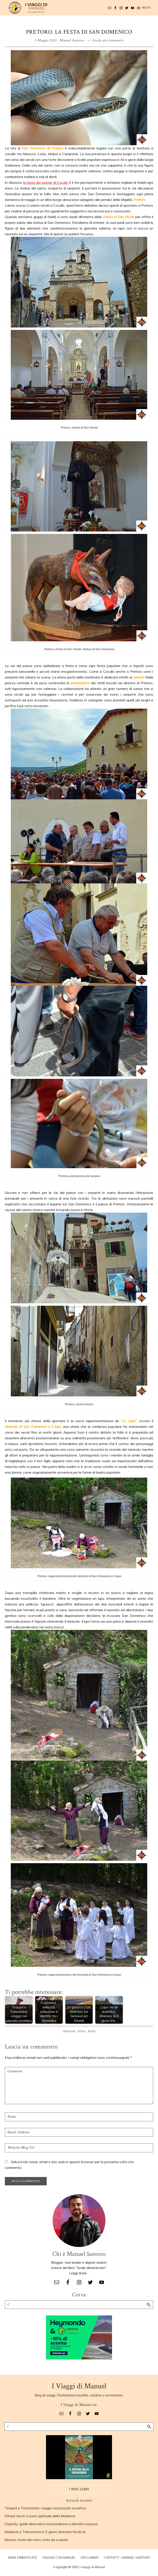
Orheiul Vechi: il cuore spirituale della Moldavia (39, 2516)
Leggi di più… (79, 2273)
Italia (92, 2031)
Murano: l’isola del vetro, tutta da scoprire (36, 2539)
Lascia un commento (107, 40)
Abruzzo (68, 2031)
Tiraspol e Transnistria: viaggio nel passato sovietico (45, 2508)
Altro (81, 2031)
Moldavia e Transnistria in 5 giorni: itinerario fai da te (45, 2532)
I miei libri (79, 2489)
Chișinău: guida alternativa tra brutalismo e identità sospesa (50, 2524)
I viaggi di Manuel (92, 2567)
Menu (146, 8)
